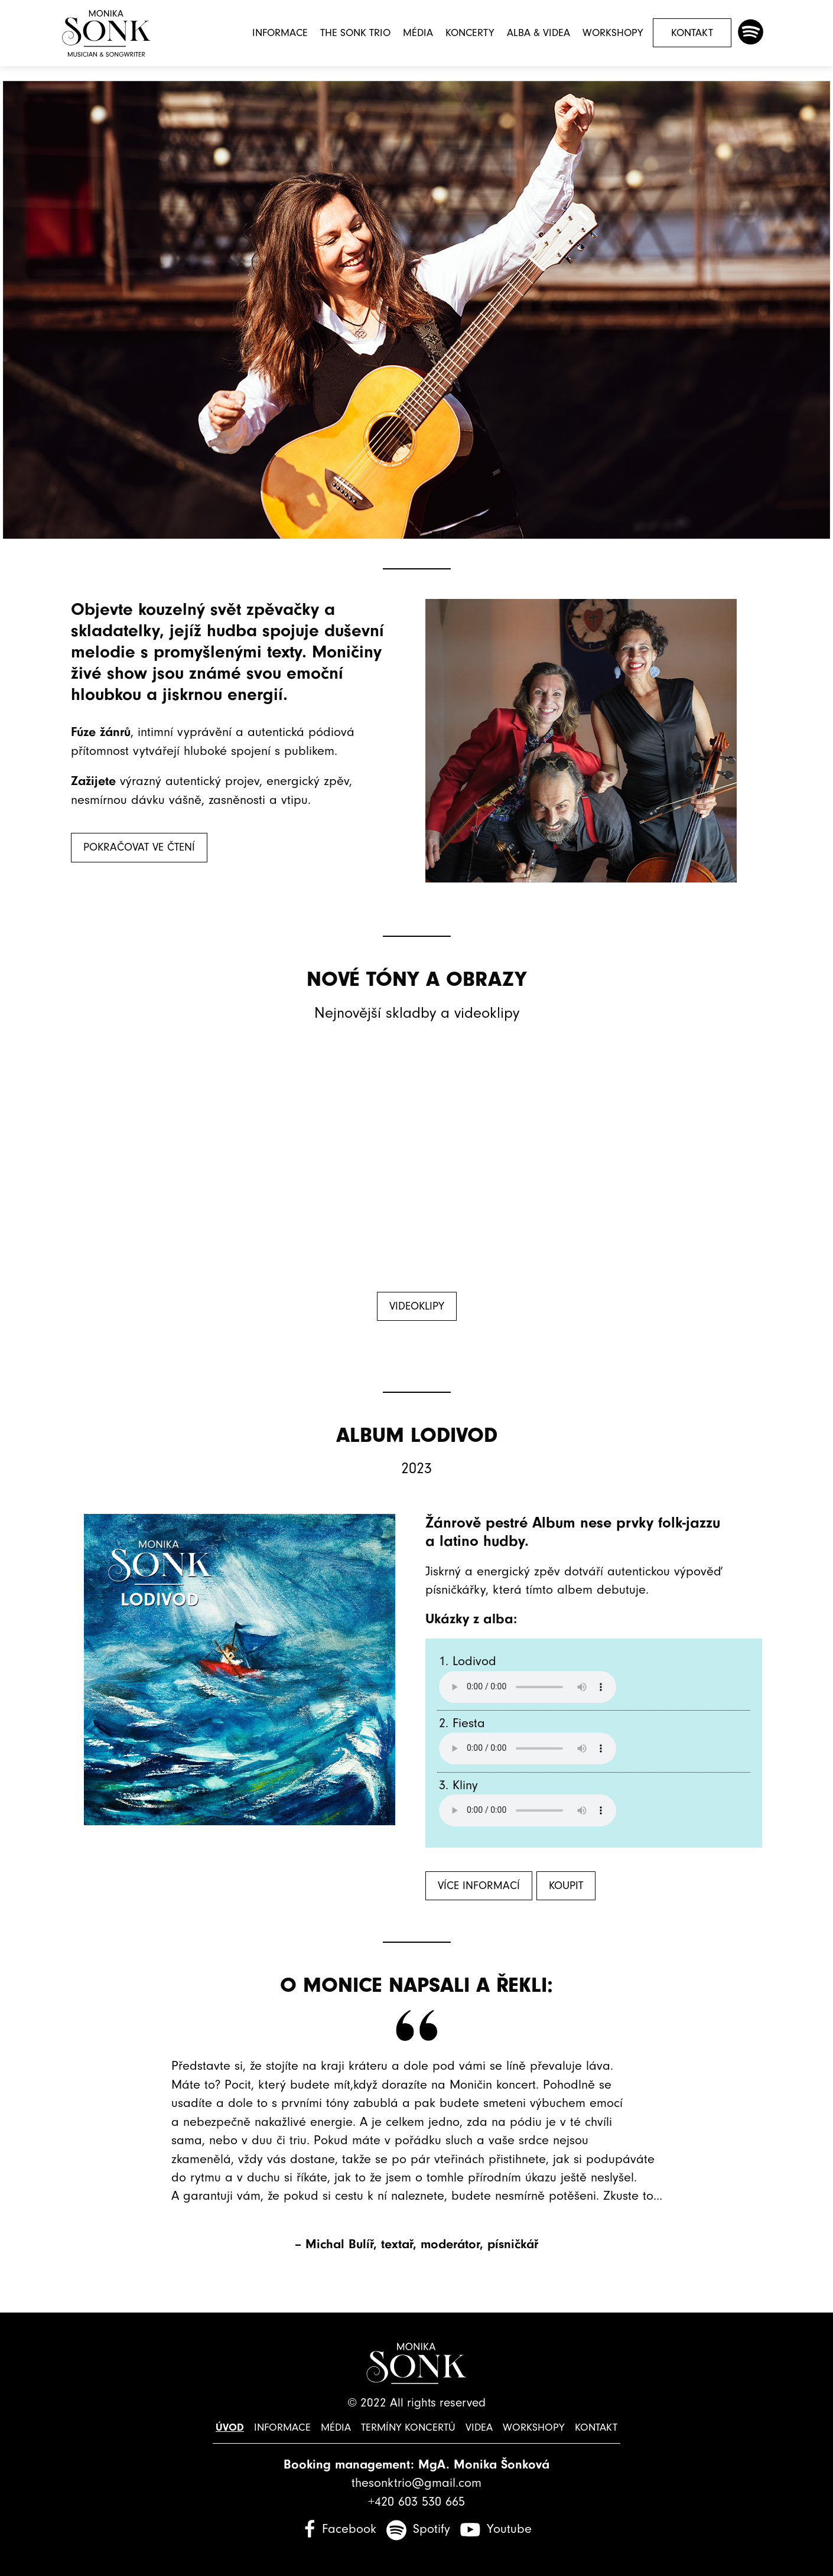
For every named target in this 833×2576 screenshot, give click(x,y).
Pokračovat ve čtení (139, 847)
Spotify (431, 2529)
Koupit (566, 1886)
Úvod (232, 2427)
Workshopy (613, 33)
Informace (280, 33)
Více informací (479, 1886)
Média (418, 33)
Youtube (509, 2529)
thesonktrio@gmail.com (416, 2483)
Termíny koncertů (408, 2427)
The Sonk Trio (355, 33)
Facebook (349, 2529)
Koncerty (469, 33)
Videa (478, 2427)
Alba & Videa (538, 33)
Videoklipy (416, 1306)
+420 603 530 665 (416, 2501)
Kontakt (692, 33)
